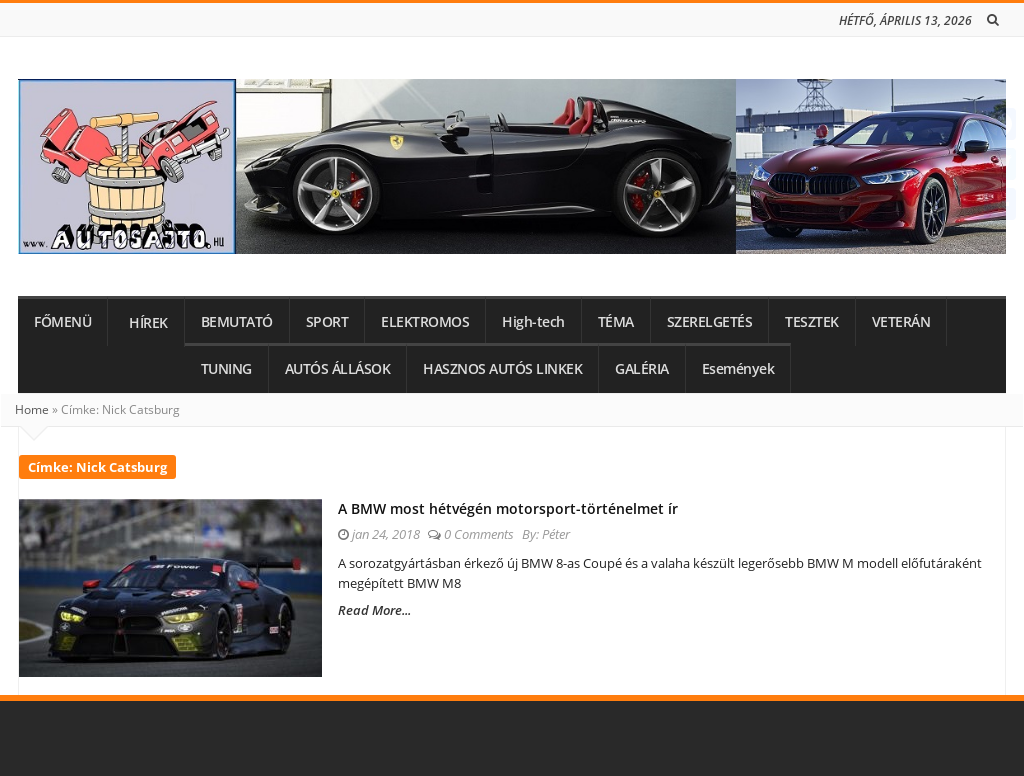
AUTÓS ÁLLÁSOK (338, 369)
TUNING (226, 369)
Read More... (374, 610)
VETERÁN (901, 322)
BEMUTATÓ (237, 322)
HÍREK (148, 323)
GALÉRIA (642, 369)
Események (738, 369)
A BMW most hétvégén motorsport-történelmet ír (508, 508)
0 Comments (479, 534)
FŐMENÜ (62, 322)
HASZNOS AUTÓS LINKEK (502, 369)
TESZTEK (812, 322)
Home (32, 409)
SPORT (327, 322)
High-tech (533, 322)
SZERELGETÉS (710, 322)
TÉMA (616, 322)
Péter (556, 534)
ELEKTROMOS (425, 322)
